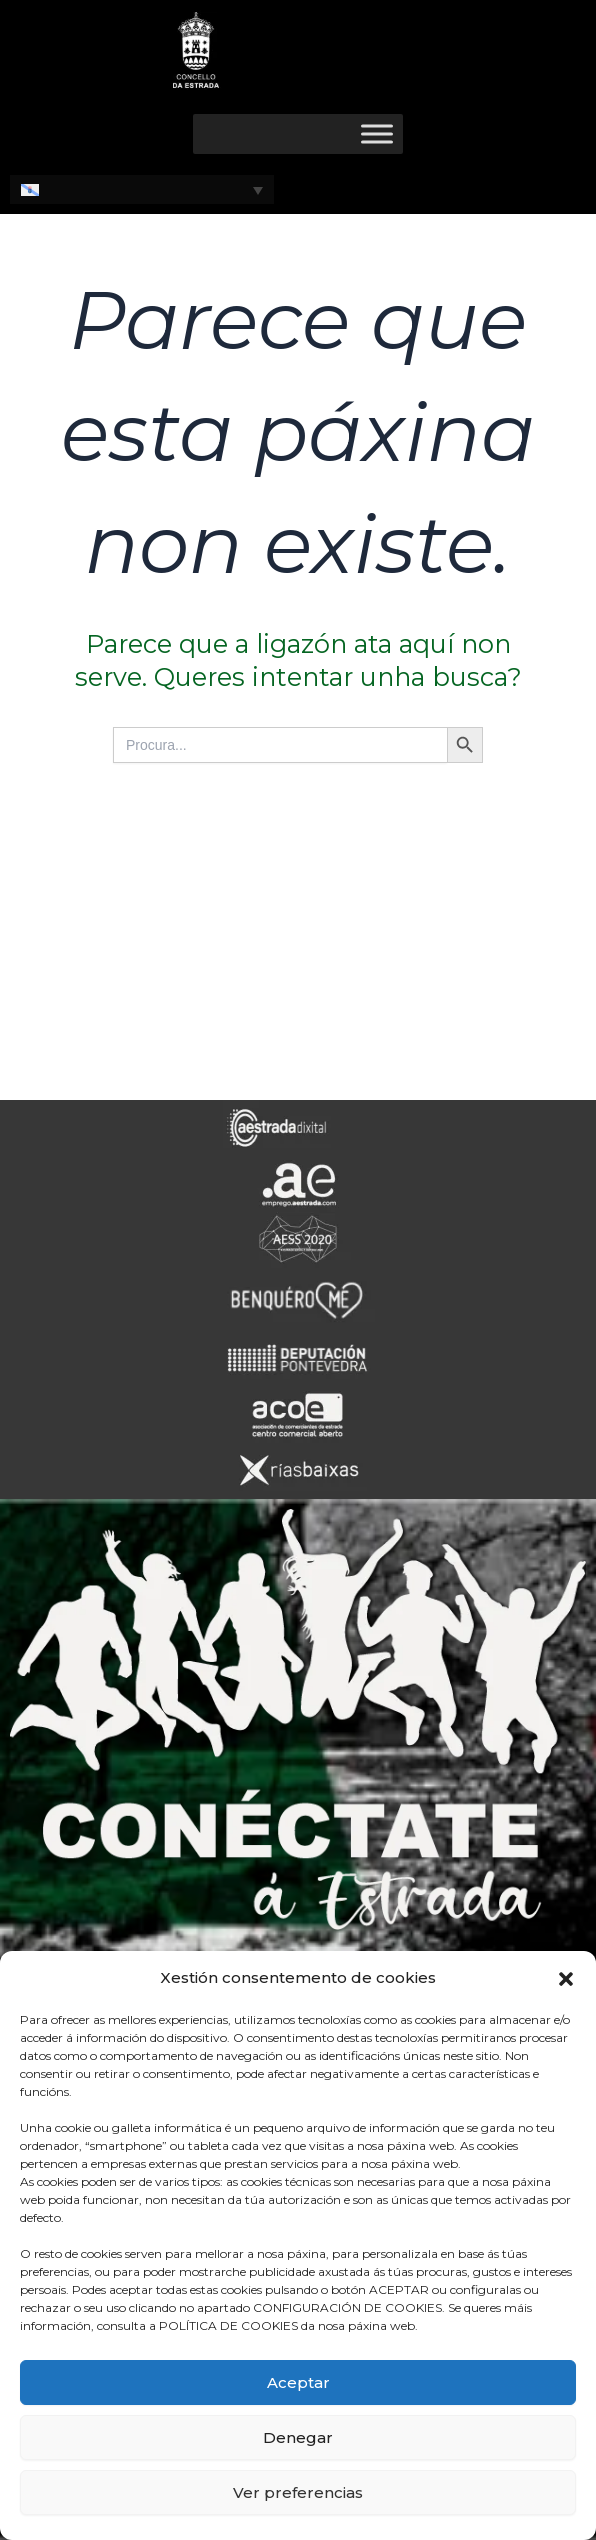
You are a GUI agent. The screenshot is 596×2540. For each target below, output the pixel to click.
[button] (566, 1979)
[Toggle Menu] (377, 133)
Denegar (298, 2437)
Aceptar (298, 2382)
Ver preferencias (298, 2492)
